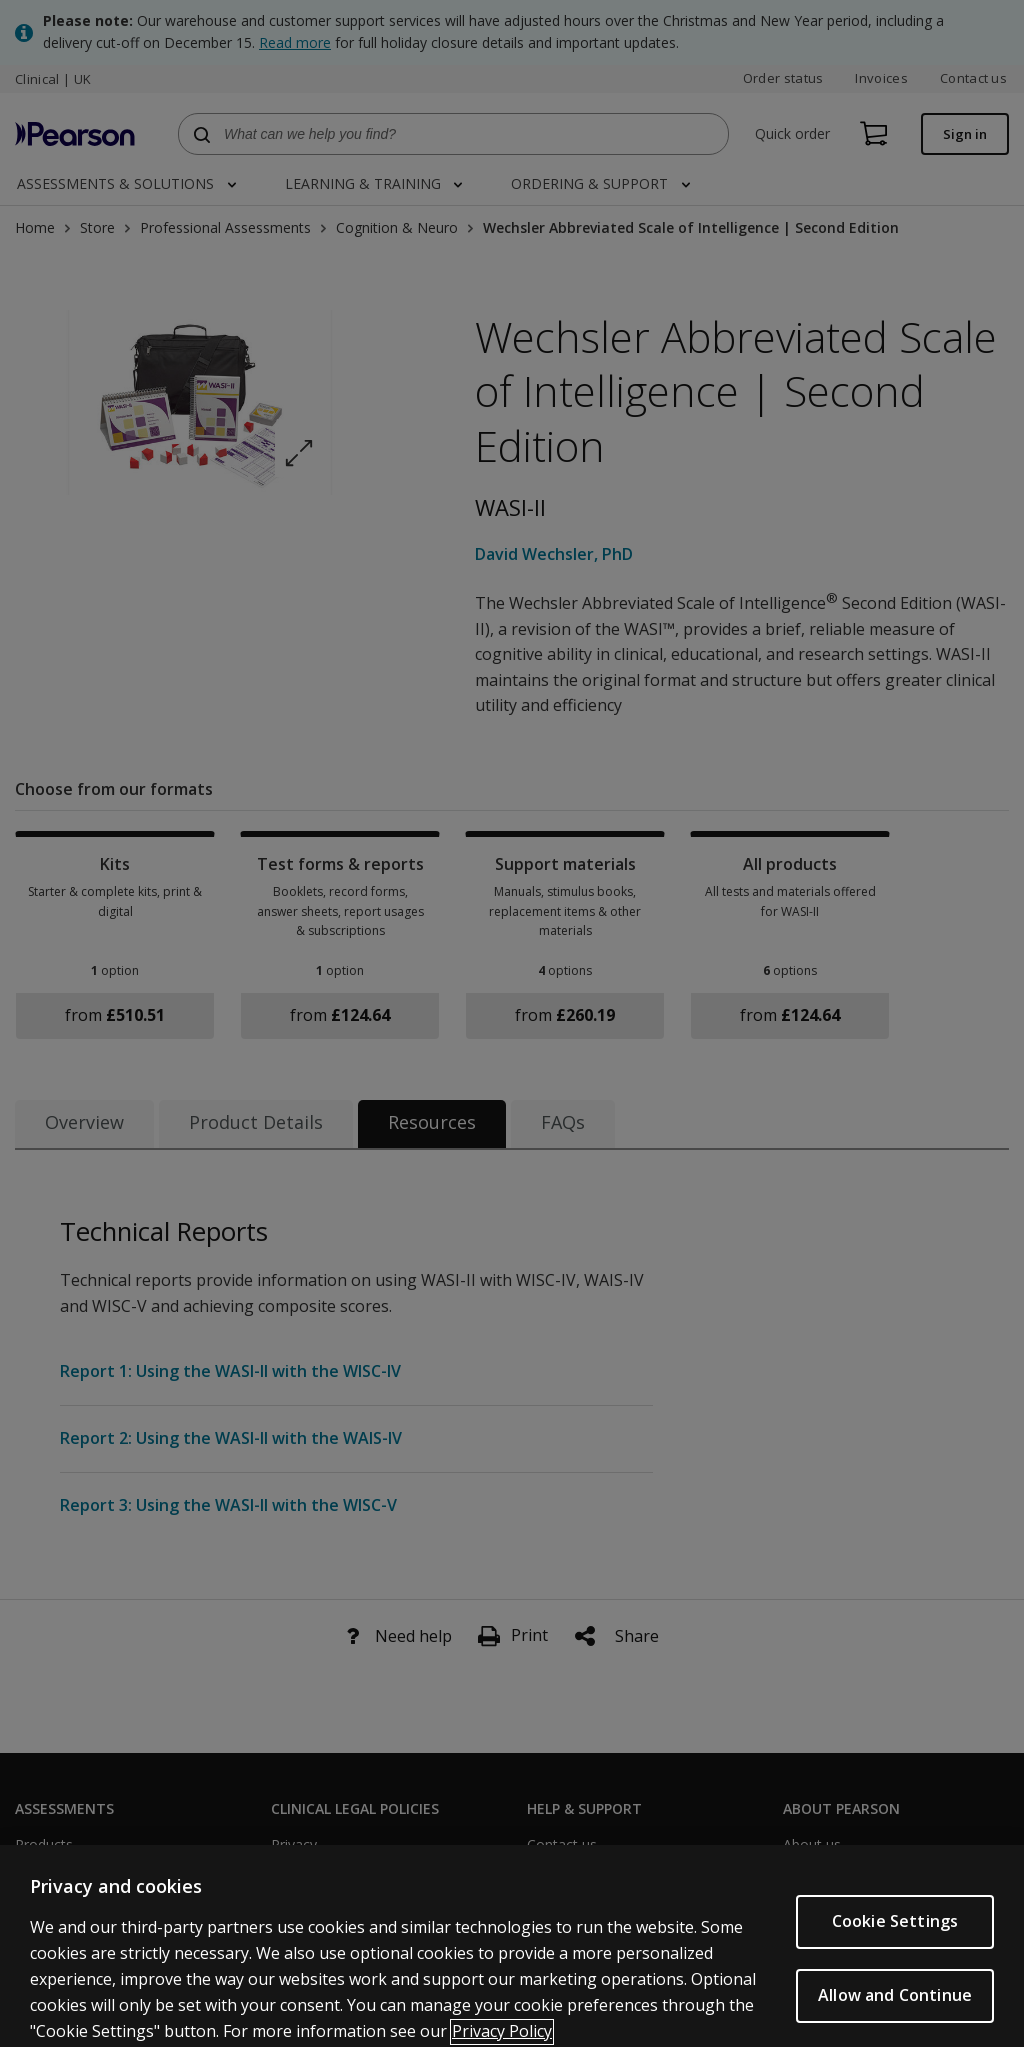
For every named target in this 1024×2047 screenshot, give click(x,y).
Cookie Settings (895, 1947)
